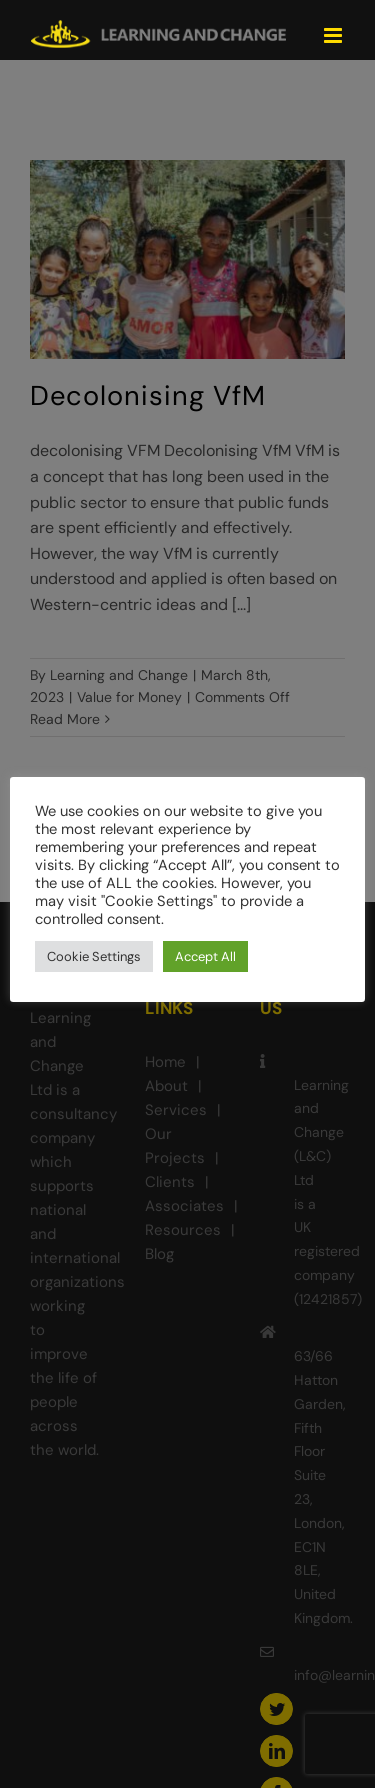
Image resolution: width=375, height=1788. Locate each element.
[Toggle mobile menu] (334, 35)
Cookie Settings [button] (94, 956)
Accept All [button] (205, 956)
